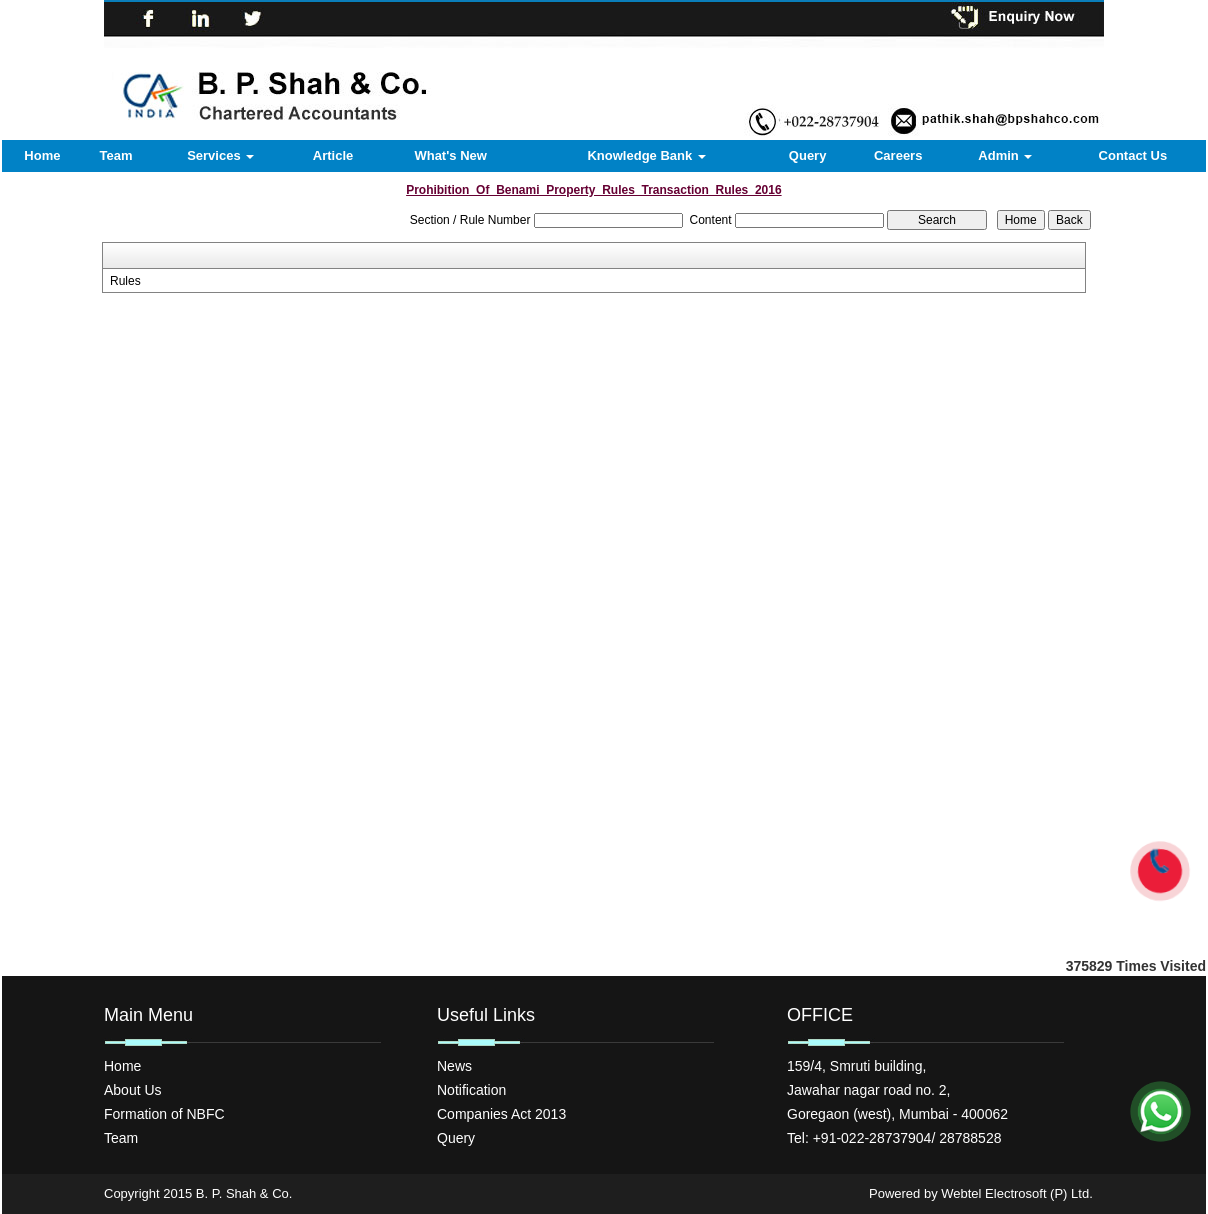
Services (220, 155)
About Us (133, 1090)
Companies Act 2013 (501, 1114)
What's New (450, 155)
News (454, 1066)
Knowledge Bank (646, 155)
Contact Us (1133, 155)
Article (333, 155)
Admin (1005, 155)
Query (808, 155)
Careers (898, 155)
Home (42, 155)
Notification (471, 1090)
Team (115, 155)
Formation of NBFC (164, 1114)
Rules (125, 281)
